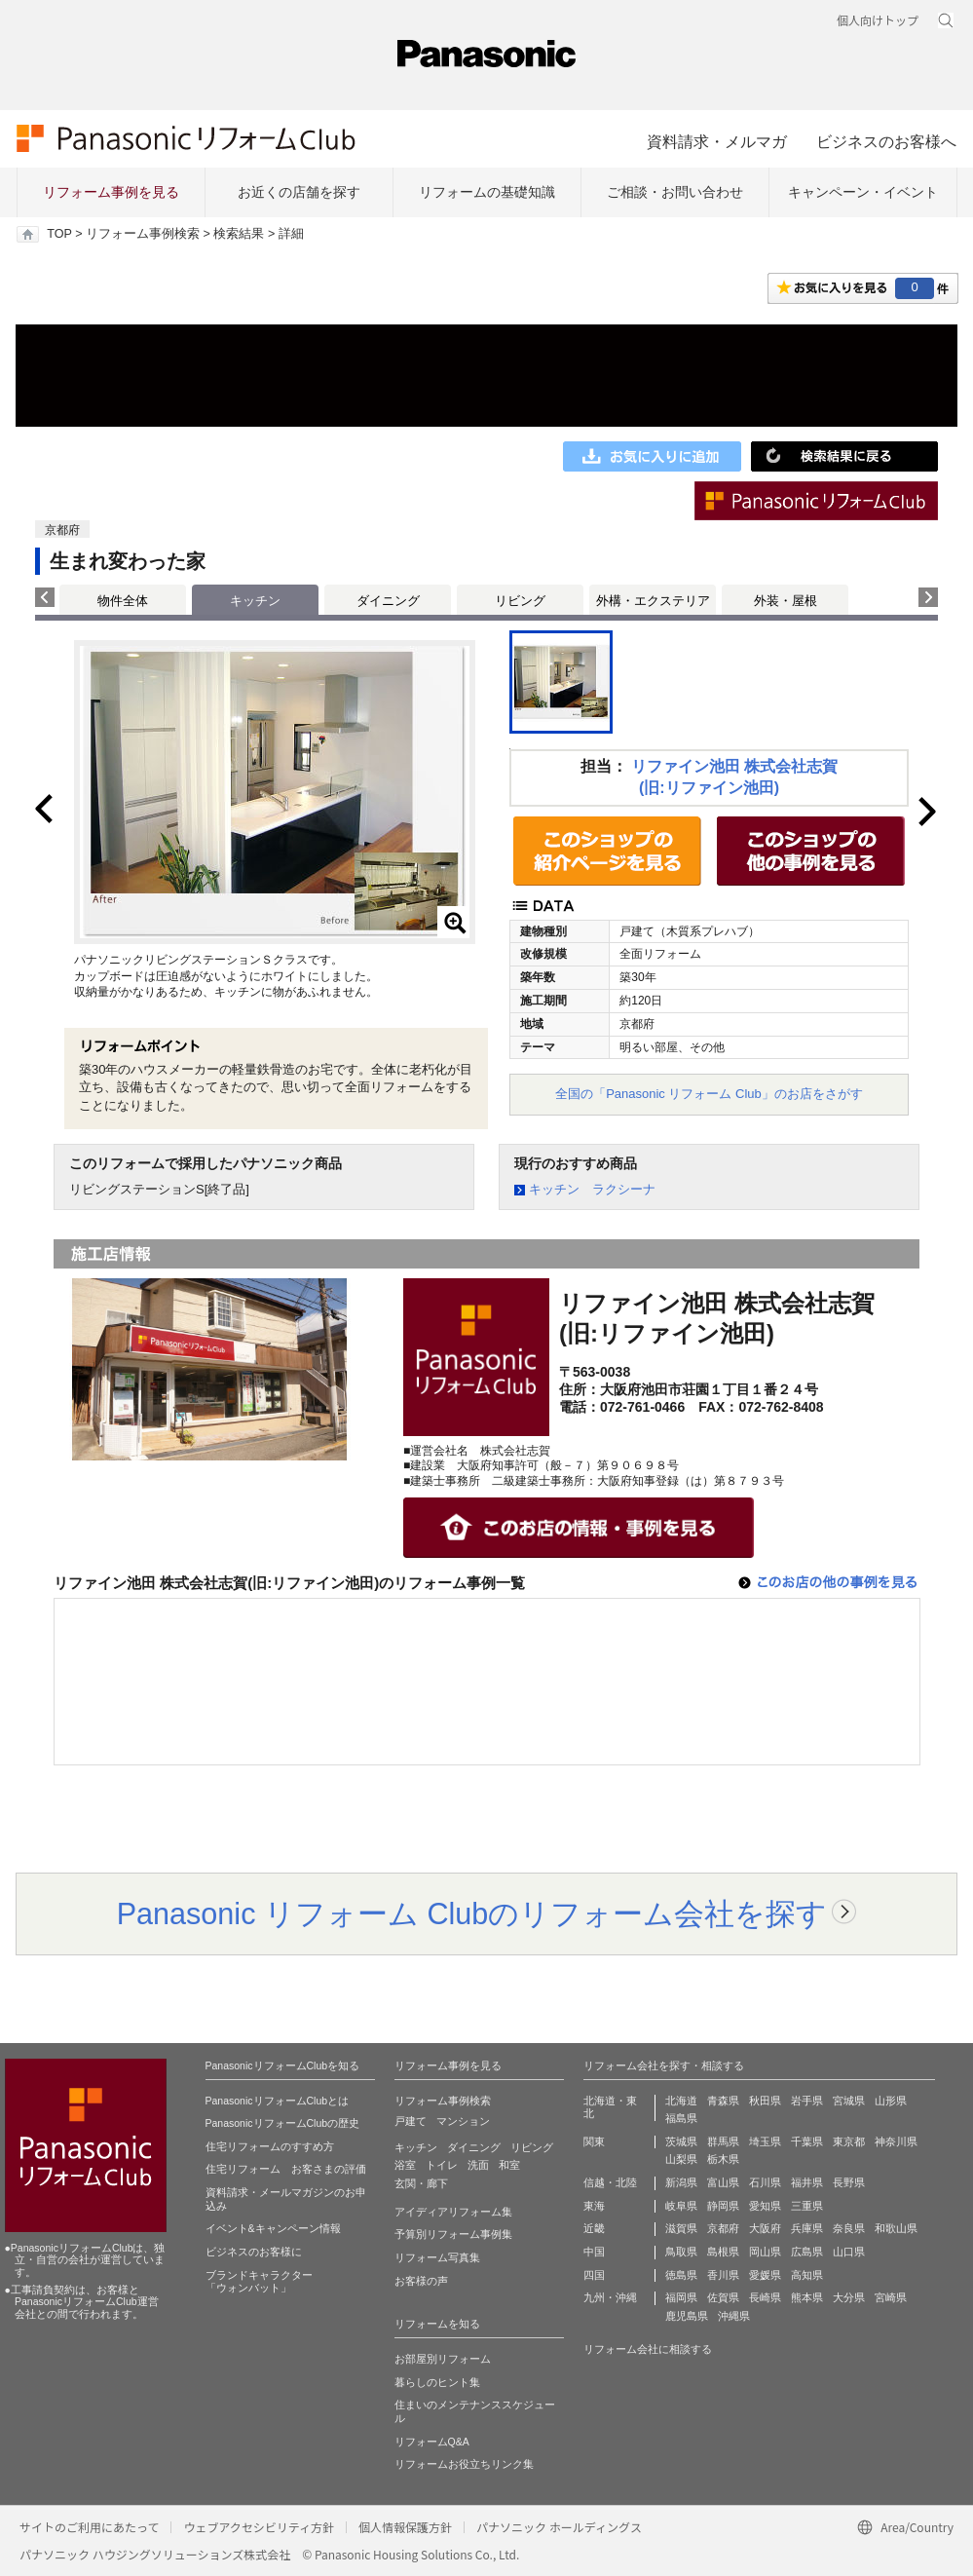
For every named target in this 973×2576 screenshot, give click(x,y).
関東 (594, 2141)
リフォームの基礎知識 (487, 192)
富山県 (723, 2182)
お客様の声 (421, 2281)
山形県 (891, 2100)
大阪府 (765, 2228)
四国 (594, 2275)
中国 (594, 2251)
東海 (594, 2206)
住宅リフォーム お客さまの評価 (286, 2169)
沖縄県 (734, 2316)
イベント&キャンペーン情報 (273, 2228)
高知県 (807, 2275)
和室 (509, 2165)
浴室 (405, 2165)
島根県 (723, 2251)
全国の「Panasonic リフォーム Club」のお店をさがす (709, 1093)
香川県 (723, 2275)
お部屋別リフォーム (442, 2359)
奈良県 (849, 2228)
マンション (463, 2121)
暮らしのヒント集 (437, 2382)
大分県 (849, 2297)
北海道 (681, 2100)
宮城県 (849, 2100)
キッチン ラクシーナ (592, 1189)
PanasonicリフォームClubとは (278, 2100)
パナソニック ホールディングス (559, 2527)
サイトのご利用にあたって (89, 2527)
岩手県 (807, 2100)
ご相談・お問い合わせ (675, 192)
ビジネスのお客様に (254, 2251)
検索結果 (238, 234)
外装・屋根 (785, 600)
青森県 (723, 2100)
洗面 (478, 2165)
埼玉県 (765, 2141)
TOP (59, 234)
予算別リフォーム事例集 (453, 2234)
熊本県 (807, 2297)
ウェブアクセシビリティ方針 (258, 2527)
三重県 (807, 2206)
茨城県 (681, 2141)
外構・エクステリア (653, 600)
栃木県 (723, 2159)
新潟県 (681, 2182)
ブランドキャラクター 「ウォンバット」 (259, 2281)
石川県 (765, 2182)
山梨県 (681, 2159)
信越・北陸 (610, 2182)
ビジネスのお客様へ (886, 141)
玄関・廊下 (421, 2183)
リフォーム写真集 (437, 2257)
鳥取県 (681, 2251)
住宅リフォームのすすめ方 (270, 2146)
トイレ (442, 2165)
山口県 (849, 2251)
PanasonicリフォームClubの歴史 (283, 2123)
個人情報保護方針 (405, 2527)
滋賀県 (681, 2228)
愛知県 (765, 2206)
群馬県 (723, 2141)
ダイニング (388, 600)
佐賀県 (723, 2297)
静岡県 (723, 2206)
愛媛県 (765, 2275)
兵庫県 (807, 2228)
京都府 (723, 2228)
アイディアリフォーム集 (453, 2211)
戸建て (410, 2121)
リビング (520, 600)
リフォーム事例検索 (143, 234)
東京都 (849, 2141)
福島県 (681, 2118)
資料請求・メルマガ (717, 141)
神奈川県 (896, 2141)
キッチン (415, 2147)
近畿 (594, 2228)
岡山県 (765, 2251)
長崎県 (765, 2297)
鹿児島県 (686, 2316)
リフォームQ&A (431, 2441)
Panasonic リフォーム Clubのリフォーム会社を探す (472, 1913)
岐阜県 (681, 2206)
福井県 (807, 2182)
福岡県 (681, 2297)
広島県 (807, 2251)
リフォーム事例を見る (111, 192)
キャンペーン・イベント (863, 192)
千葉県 (807, 2141)
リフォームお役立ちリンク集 (464, 2464)
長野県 (849, 2182)
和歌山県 (896, 2228)
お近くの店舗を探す (299, 192)
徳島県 (681, 2275)
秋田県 (765, 2100)
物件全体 (122, 600)
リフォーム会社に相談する (647, 2349)
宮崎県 (891, 2297)
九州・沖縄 (610, 2297)
